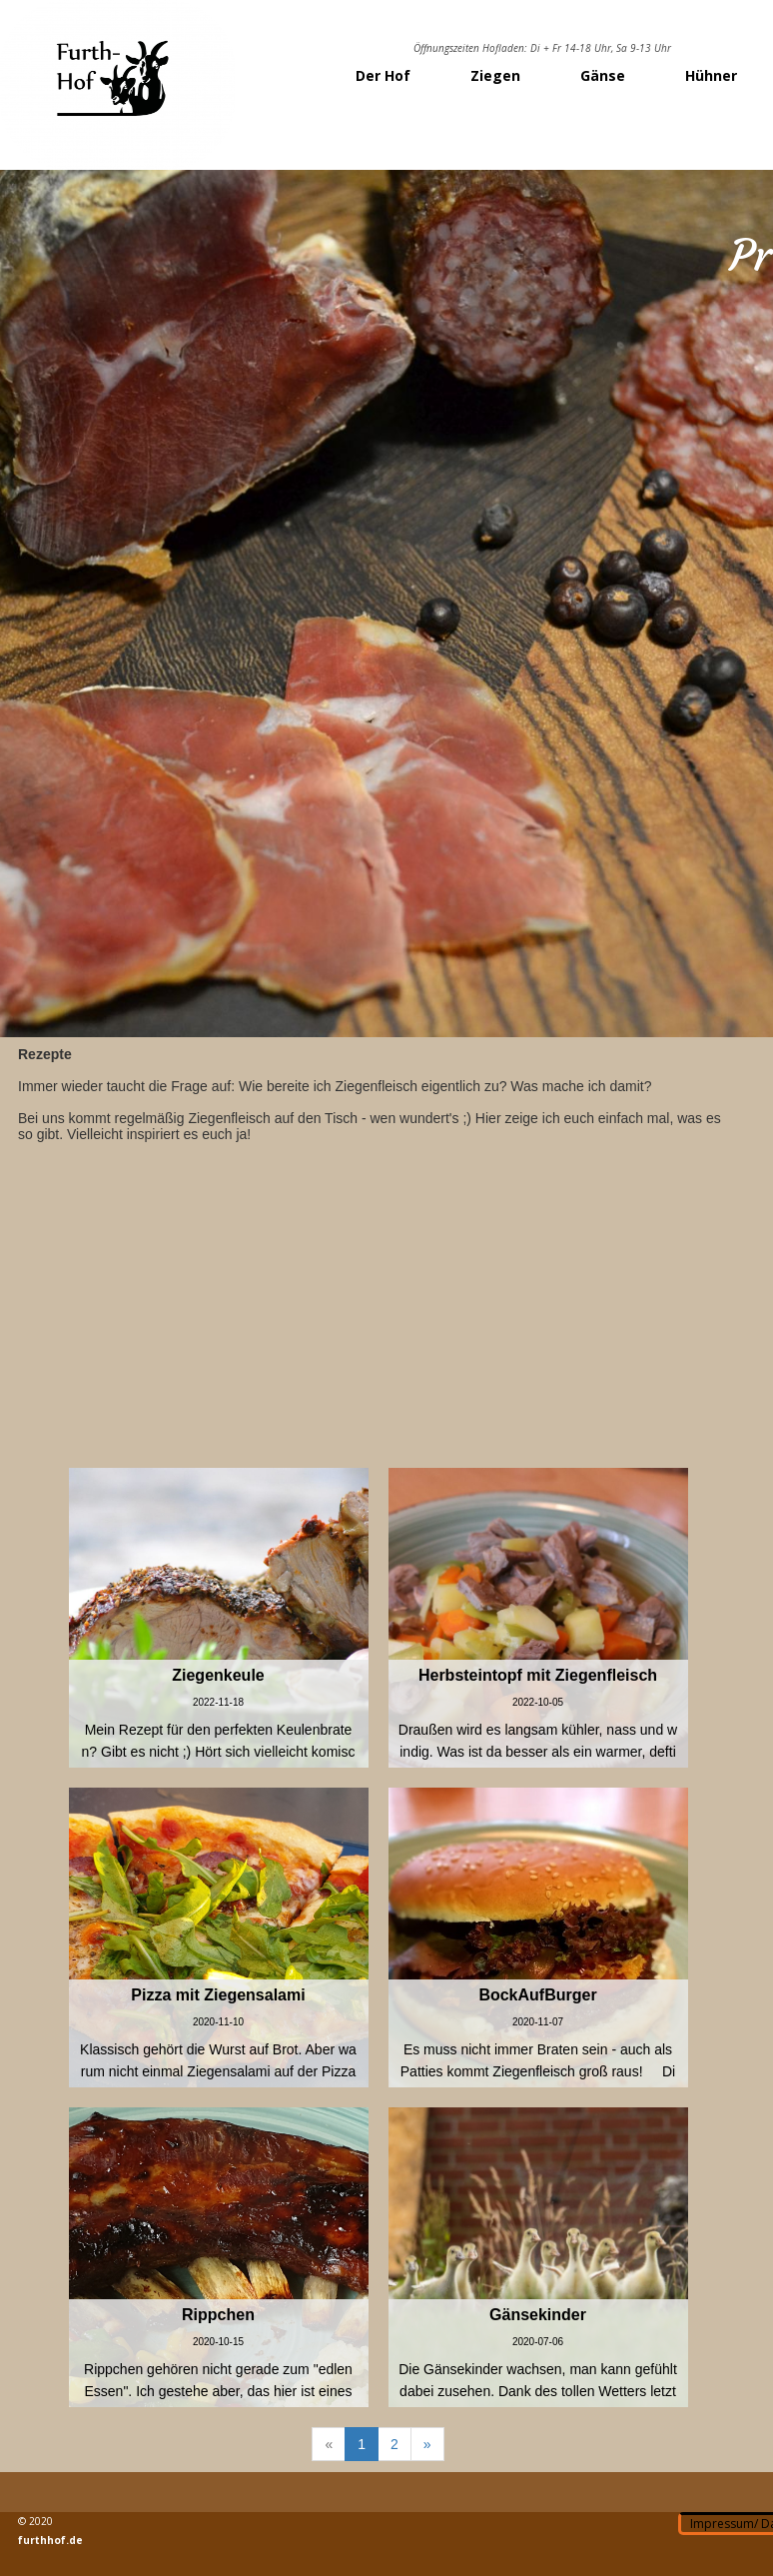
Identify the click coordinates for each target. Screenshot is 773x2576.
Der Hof (383, 75)
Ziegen (495, 75)
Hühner (711, 75)
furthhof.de (50, 2540)
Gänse (602, 75)
